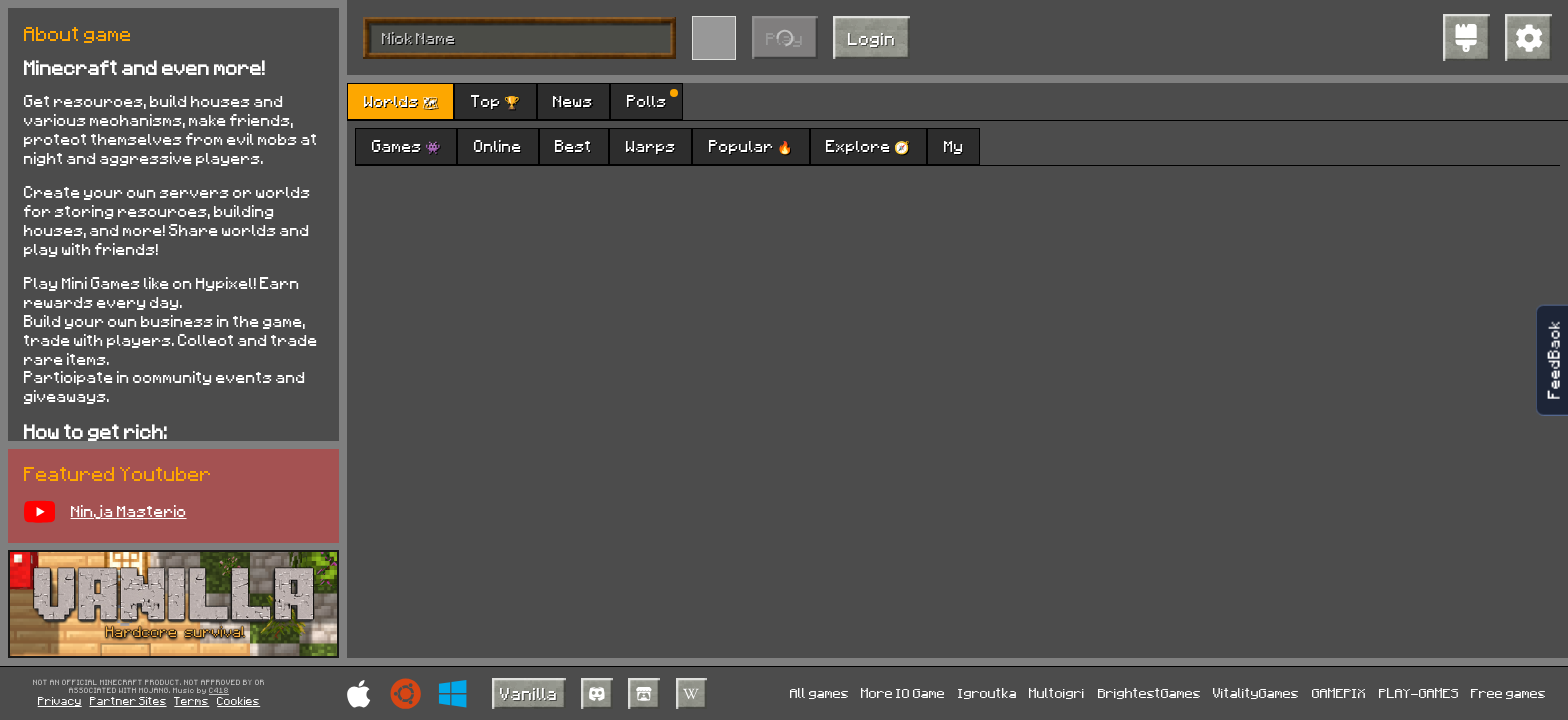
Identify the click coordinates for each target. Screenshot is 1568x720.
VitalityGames (1256, 692)
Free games (1508, 692)
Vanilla (529, 693)
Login (872, 38)
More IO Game (903, 692)
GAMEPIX (1339, 692)
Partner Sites (128, 700)
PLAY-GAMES (1419, 692)
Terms (191, 700)
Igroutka (987, 692)
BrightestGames (1149, 692)
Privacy (60, 700)
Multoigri (1057, 692)
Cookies (238, 700)
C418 (219, 691)
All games (819, 692)
